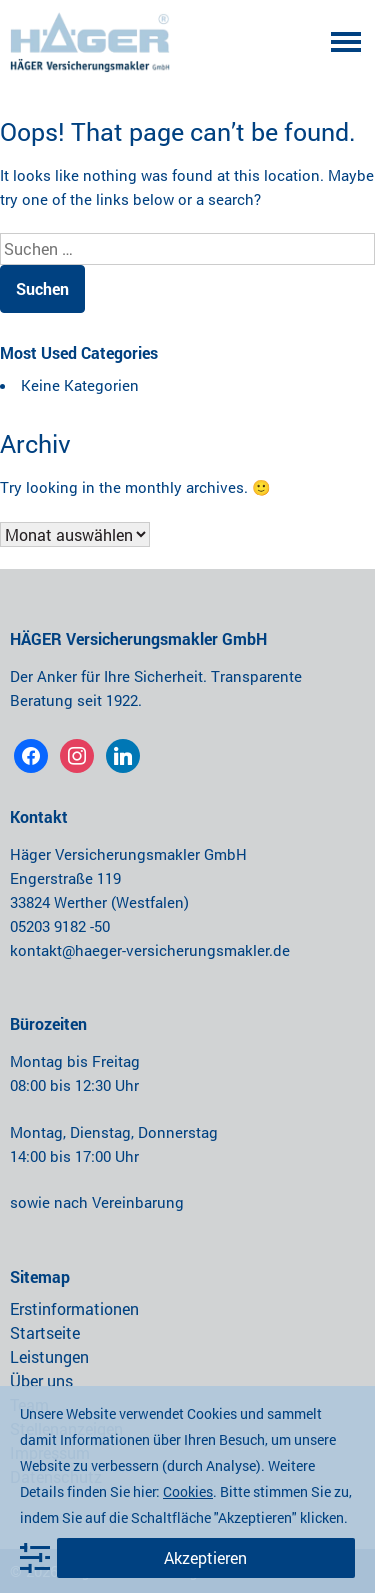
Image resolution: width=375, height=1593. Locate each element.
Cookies (188, 1491)
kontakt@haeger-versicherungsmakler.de (150, 950)
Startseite (45, 1332)
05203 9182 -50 (60, 926)
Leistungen (49, 1356)
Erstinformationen (74, 1308)
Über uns (41, 1380)
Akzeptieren (205, 1557)
